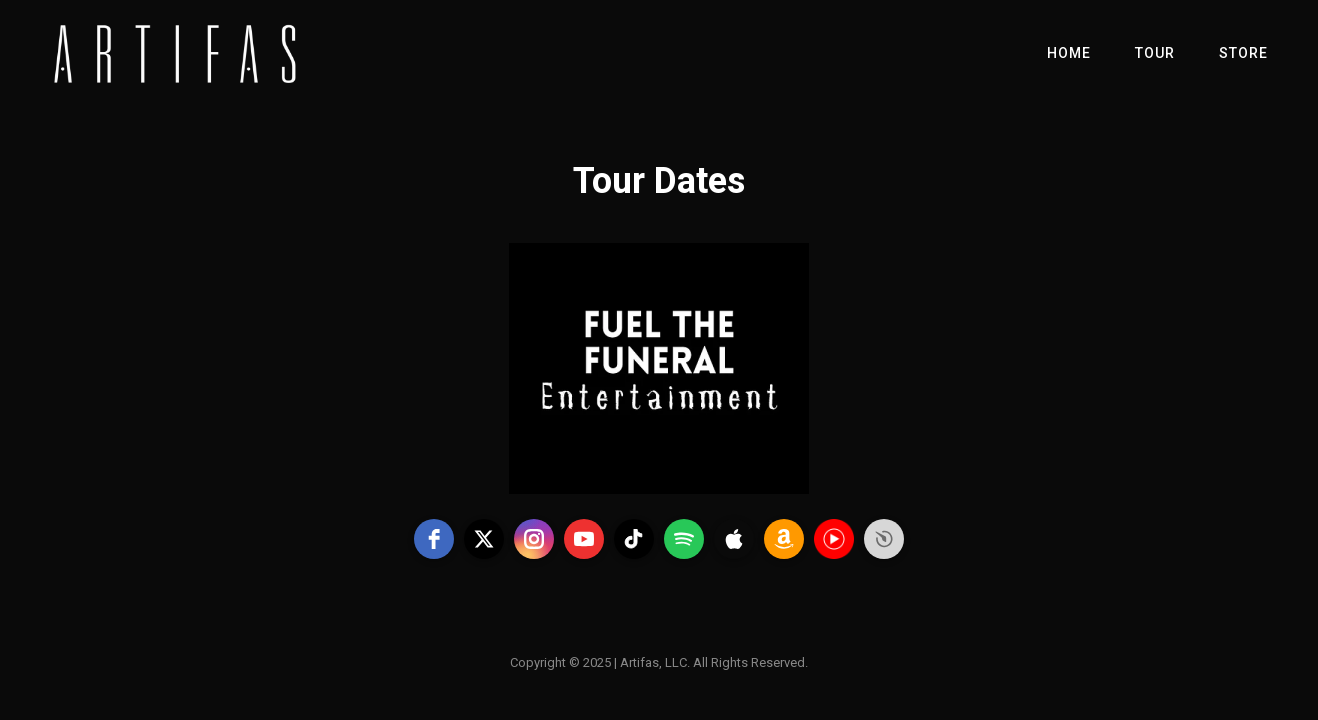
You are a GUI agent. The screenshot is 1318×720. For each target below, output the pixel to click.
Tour (1155, 53)
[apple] (734, 539)
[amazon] (784, 539)
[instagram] (534, 539)
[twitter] (484, 539)
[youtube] (584, 539)
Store (1243, 53)
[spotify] (684, 539)
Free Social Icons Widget (884, 539)
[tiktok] (634, 539)
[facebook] (434, 539)
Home (1069, 53)
